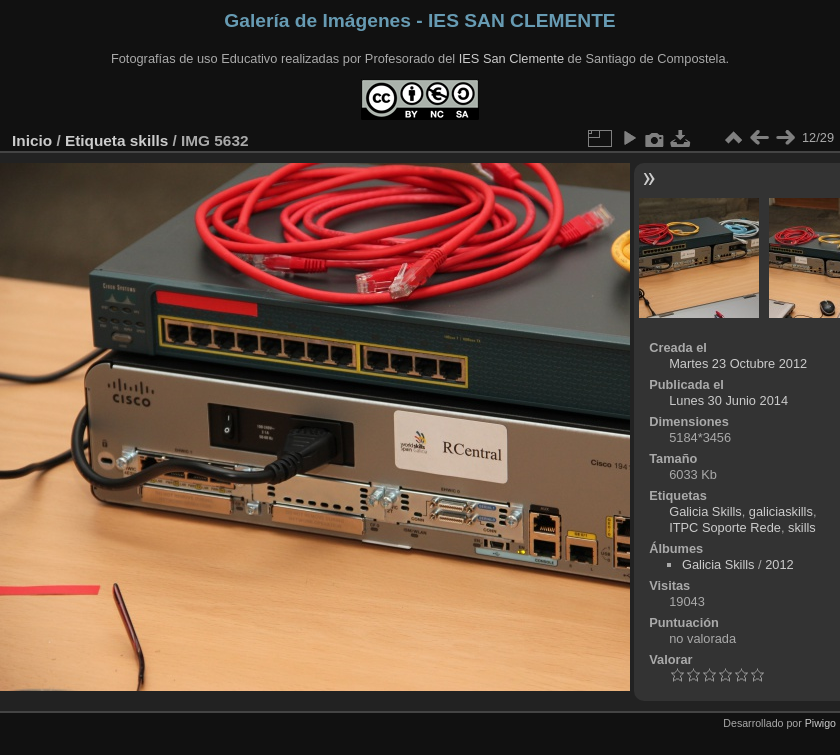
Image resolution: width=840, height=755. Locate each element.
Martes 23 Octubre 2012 (738, 363)
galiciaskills (781, 511)
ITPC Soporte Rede (725, 527)
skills (149, 140)
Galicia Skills (705, 511)
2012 (779, 564)
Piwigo (820, 723)
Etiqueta (95, 140)
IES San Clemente (511, 58)
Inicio (32, 140)
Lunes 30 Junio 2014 (728, 400)
